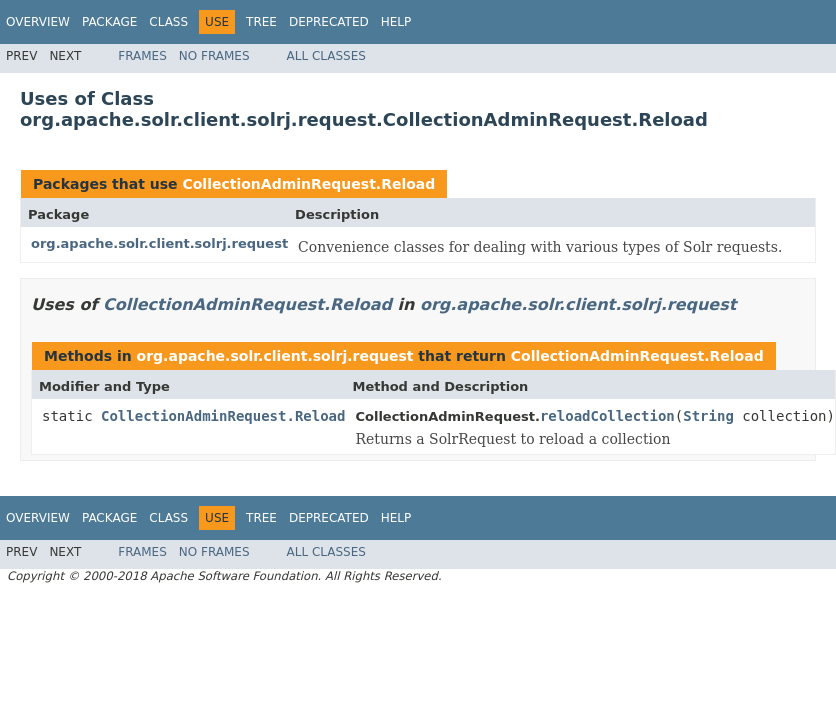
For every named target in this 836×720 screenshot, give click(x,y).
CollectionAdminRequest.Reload (308, 184)
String (708, 416)
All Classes (326, 56)
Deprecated (329, 22)
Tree (261, 22)
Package (109, 22)
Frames (142, 56)
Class (168, 22)
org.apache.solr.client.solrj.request (159, 243)
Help (396, 22)
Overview (38, 22)
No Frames (214, 56)
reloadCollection (607, 416)
